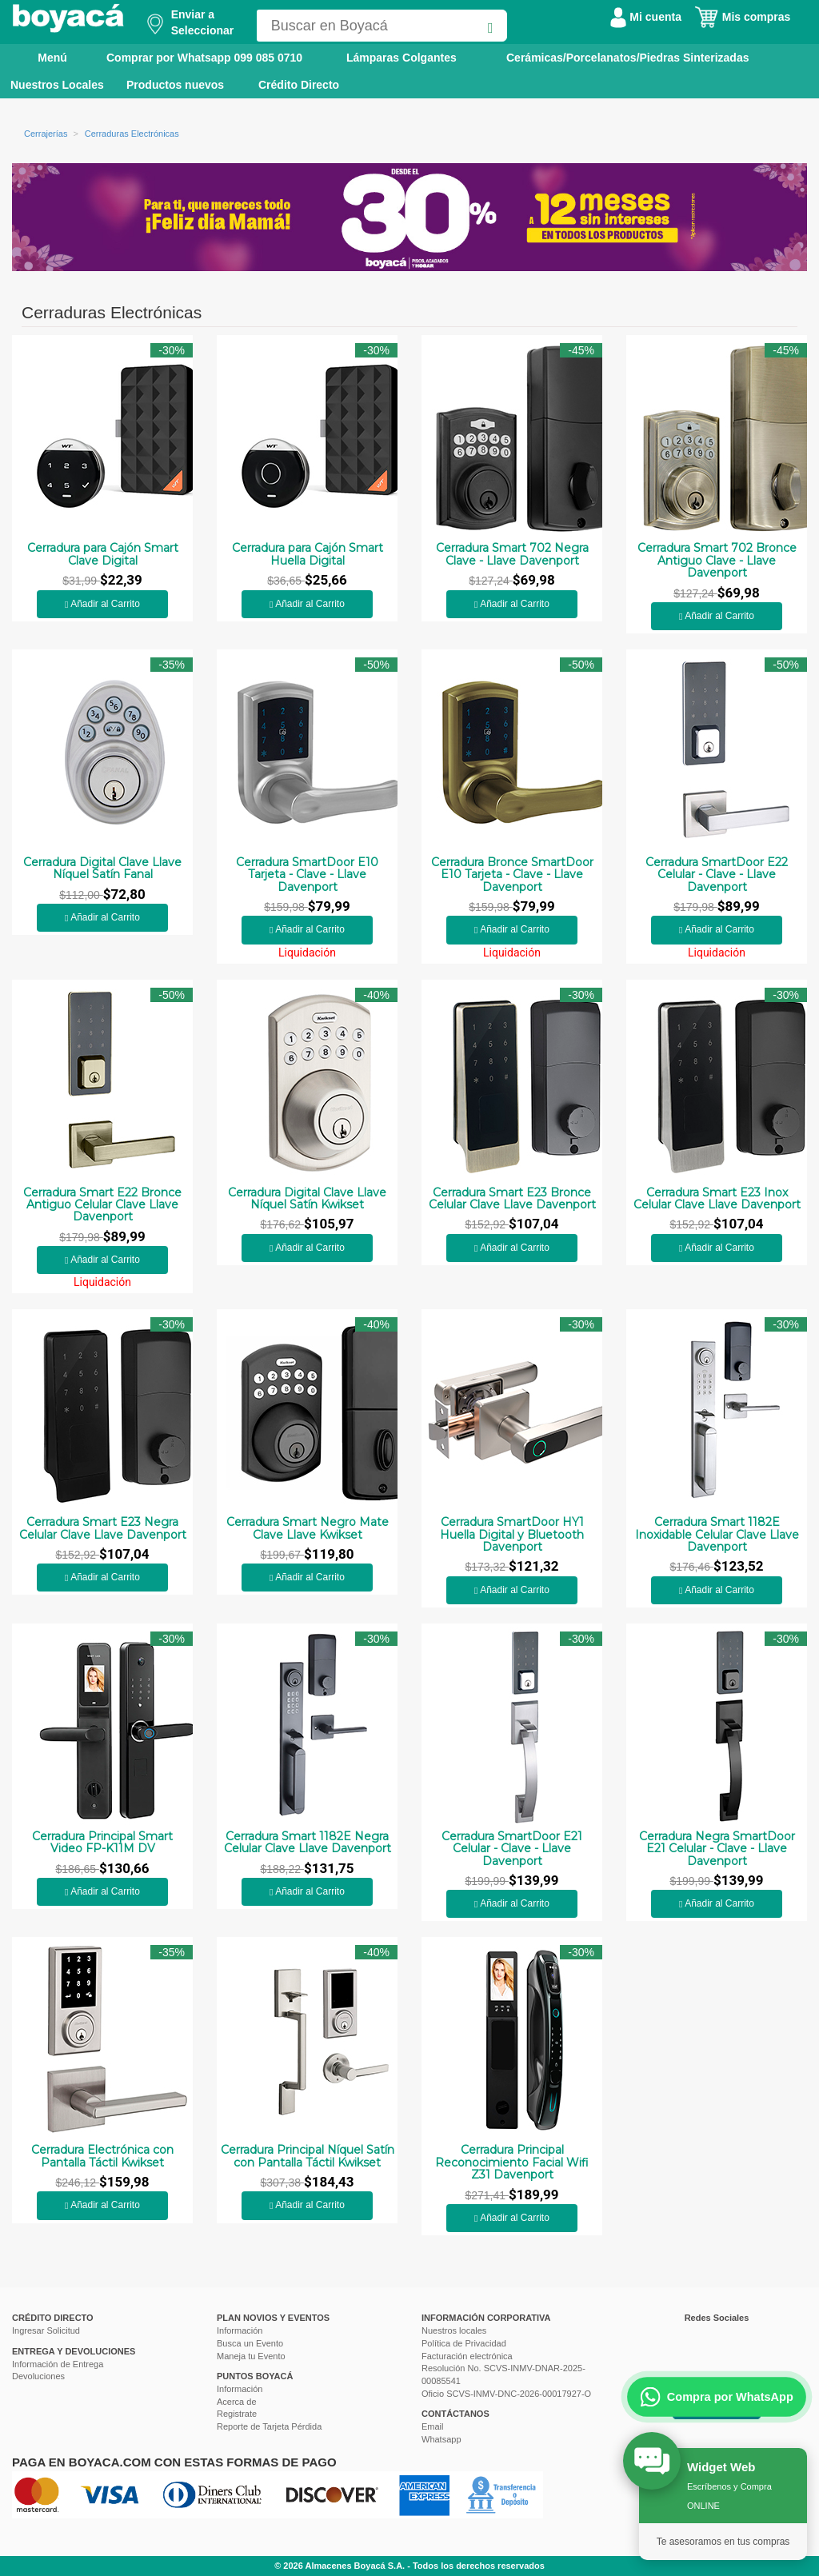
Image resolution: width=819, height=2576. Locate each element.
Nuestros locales (453, 2330)
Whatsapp (441, 2439)
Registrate (237, 2413)
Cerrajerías (45, 133)
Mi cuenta (645, 16)
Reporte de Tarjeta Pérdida (269, 2426)
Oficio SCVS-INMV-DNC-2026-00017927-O (506, 2393)
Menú (41, 57)
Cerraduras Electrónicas (132, 133)
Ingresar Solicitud (46, 2330)
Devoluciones (38, 2376)
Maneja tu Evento (251, 2356)
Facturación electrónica (467, 2356)
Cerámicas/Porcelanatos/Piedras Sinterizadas (627, 57)
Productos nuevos (175, 84)
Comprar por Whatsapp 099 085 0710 (204, 57)
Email (432, 2426)
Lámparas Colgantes (401, 57)
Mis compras (742, 16)
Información (239, 2330)
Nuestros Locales (57, 84)
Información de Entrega (57, 2364)
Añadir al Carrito (102, 603)
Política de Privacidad (463, 2343)
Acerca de (237, 2401)
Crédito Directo (298, 84)
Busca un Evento (250, 2343)
